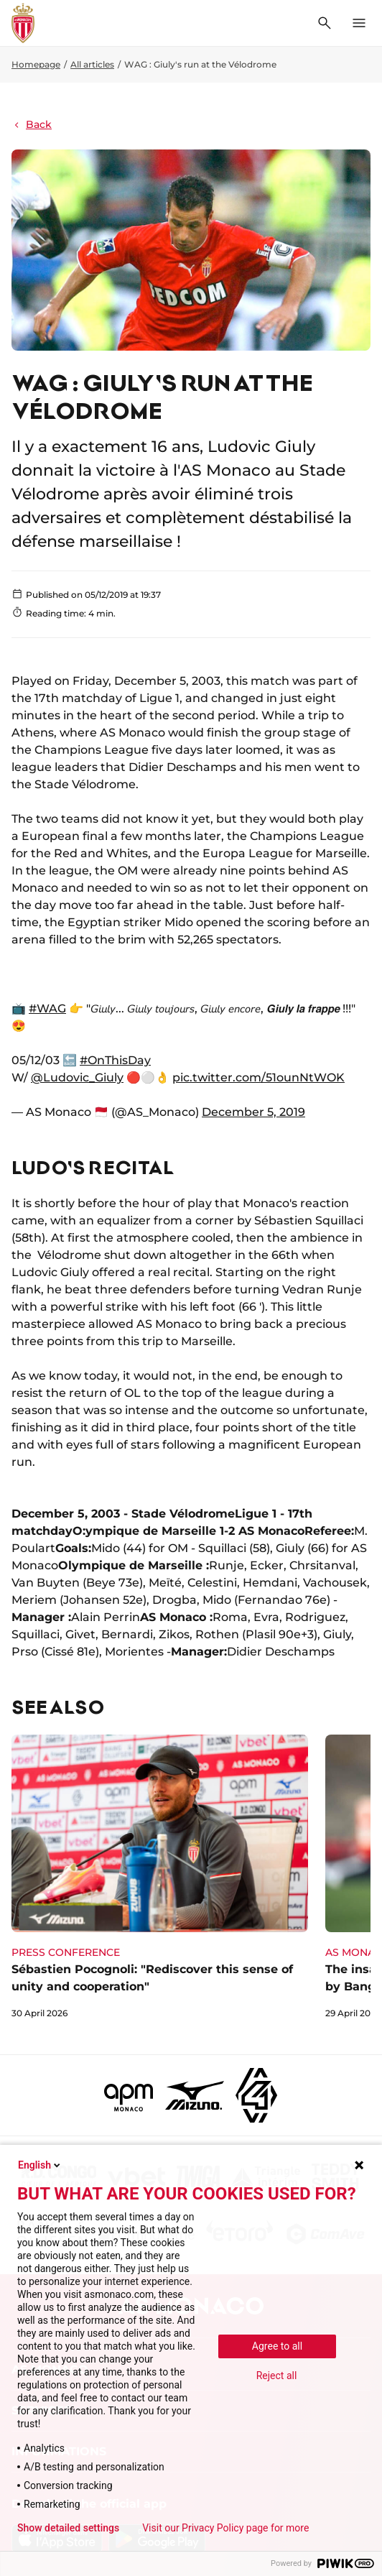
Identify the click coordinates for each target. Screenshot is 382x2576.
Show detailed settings (68, 2528)
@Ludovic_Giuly (77, 1077)
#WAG (47, 1008)
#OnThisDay (115, 1060)
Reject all (276, 2375)
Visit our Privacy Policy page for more (225, 2528)
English (40, 2165)
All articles (92, 64)
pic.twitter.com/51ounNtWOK (258, 1077)
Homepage (35, 64)
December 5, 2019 (253, 1112)
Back (31, 124)
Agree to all (277, 2346)
